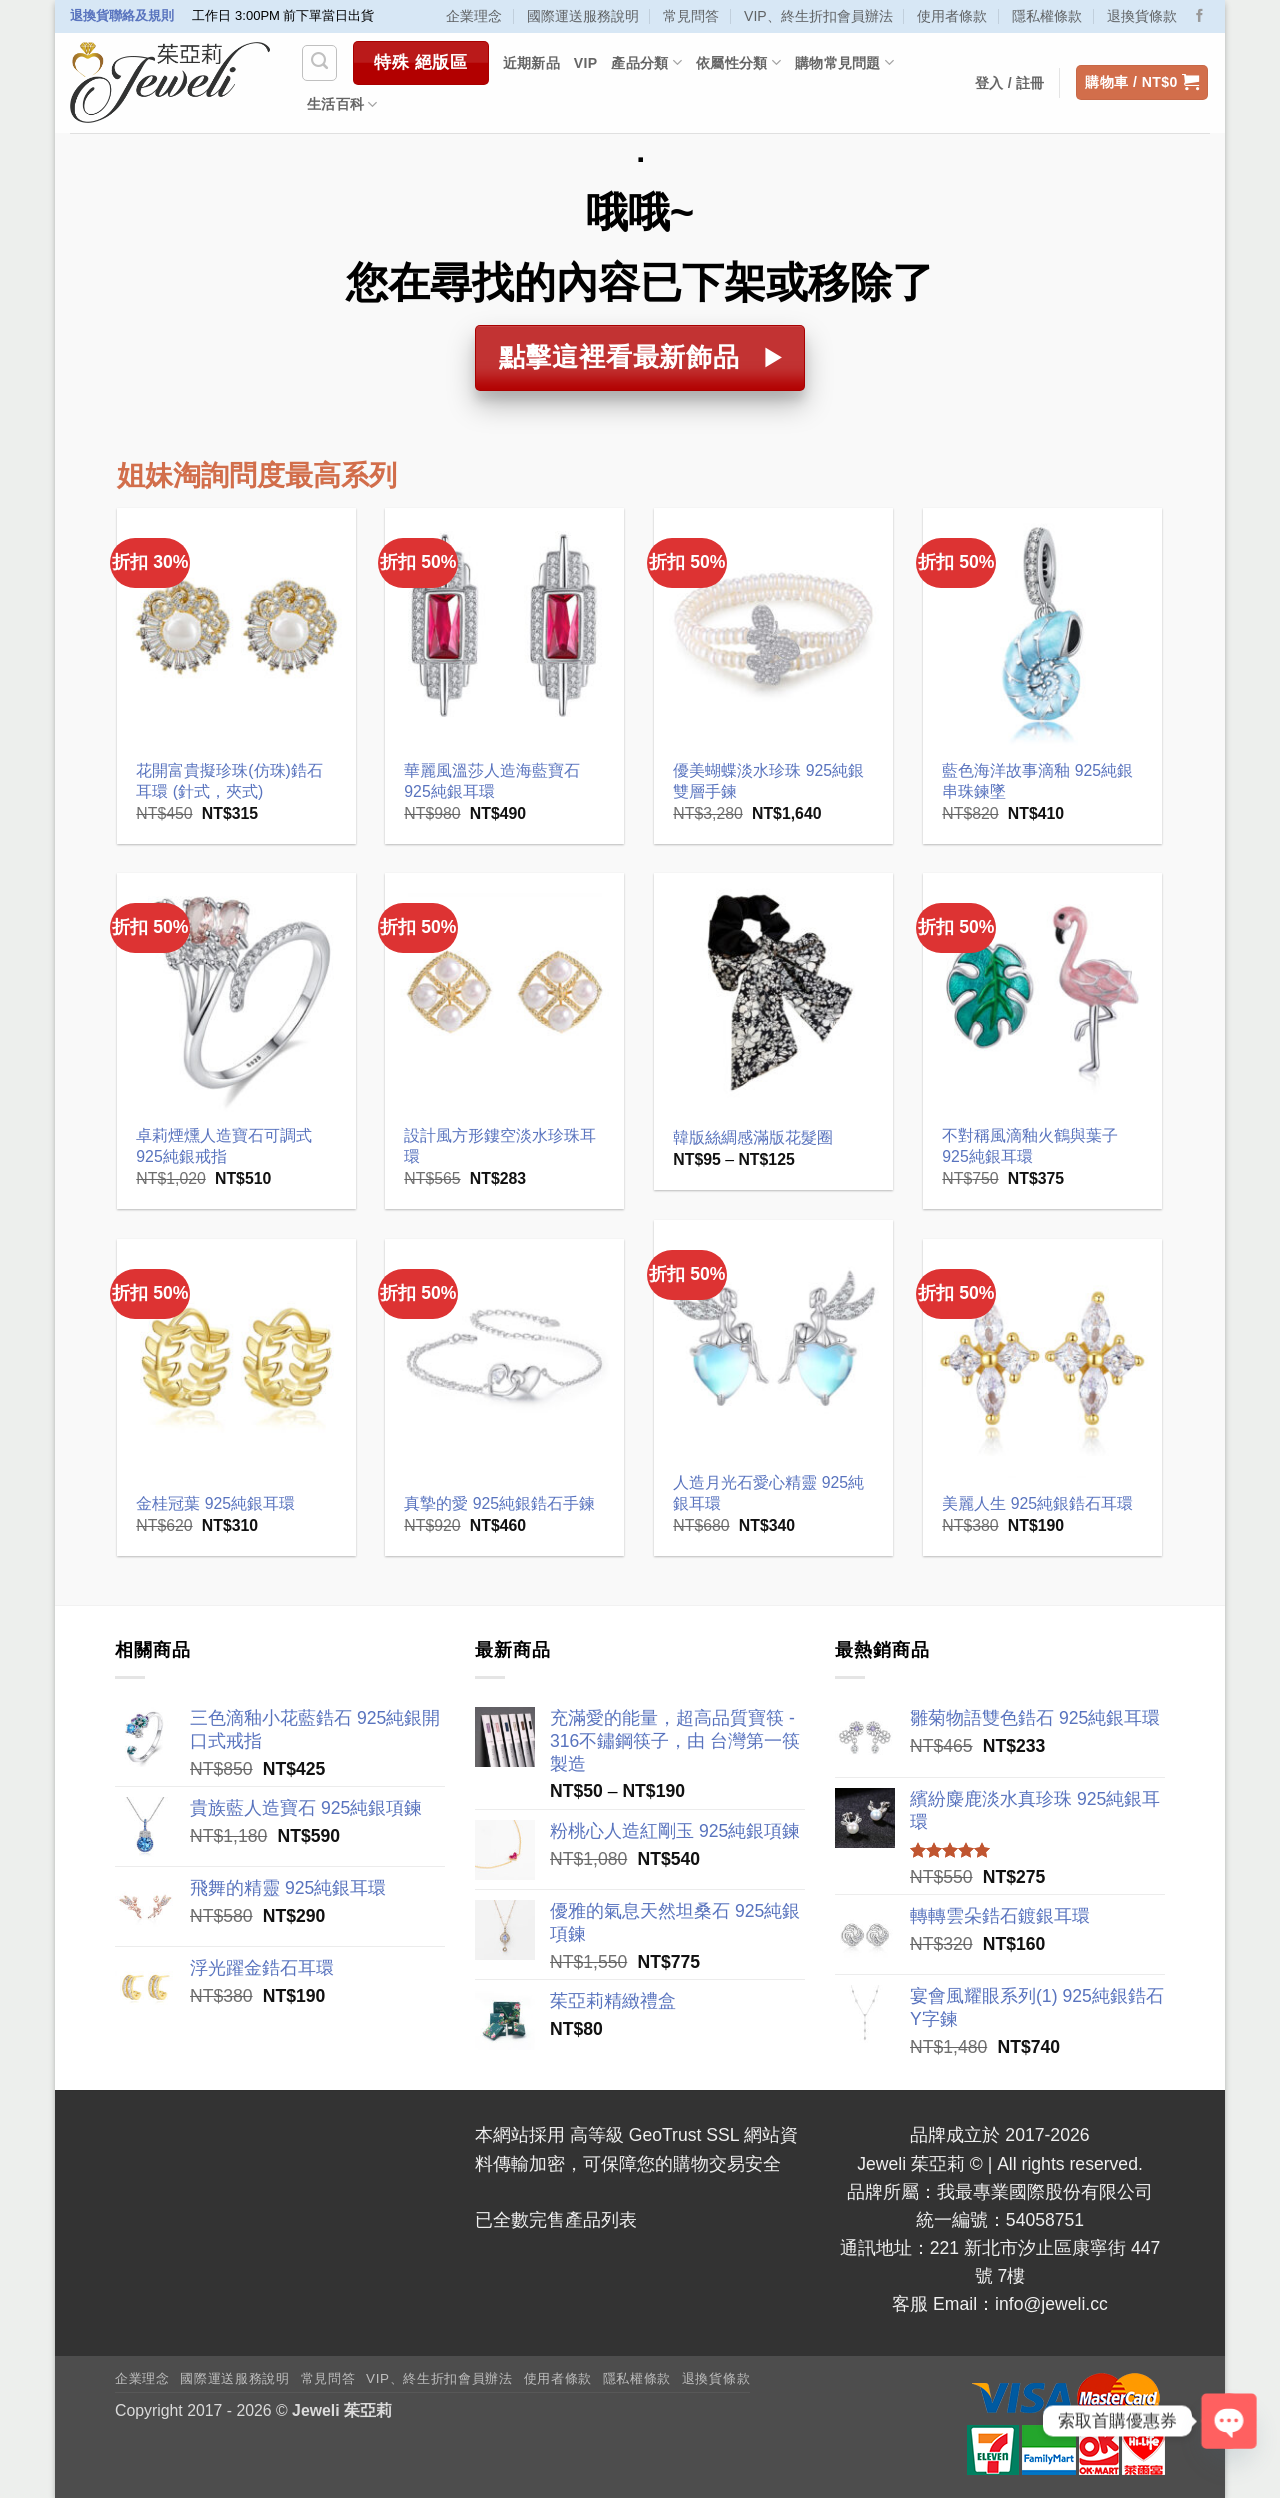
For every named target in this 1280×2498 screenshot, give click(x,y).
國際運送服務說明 (583, 16)
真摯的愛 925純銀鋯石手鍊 (499, 1503)
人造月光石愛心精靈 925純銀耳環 (768, 1493)
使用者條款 (952, 16)
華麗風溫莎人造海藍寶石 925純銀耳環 (492, 781)
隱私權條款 (1047, 16)
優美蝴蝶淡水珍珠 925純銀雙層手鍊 (768, 781)
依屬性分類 (738, 62)
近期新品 (531, 63)
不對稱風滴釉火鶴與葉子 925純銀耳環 (1030, 1146)
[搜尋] (319, 62)
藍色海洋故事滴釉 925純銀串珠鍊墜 (1037, 781)
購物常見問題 (844, 62)
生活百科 (342, 104)
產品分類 (646, 62)
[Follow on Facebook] (1199, 16)
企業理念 (474, 16)
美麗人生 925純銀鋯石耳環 (1037, 1503)
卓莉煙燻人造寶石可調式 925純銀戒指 (224, 1146)
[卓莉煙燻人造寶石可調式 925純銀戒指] (236, 992)
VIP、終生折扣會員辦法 (818, 16)
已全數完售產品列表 (556, 2220)
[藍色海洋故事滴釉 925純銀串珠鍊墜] (1042, 627)
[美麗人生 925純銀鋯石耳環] (1042, 1358)
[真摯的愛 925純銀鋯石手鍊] (504, 1358)
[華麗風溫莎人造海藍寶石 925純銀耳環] (504, 627)
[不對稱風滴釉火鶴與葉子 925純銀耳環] (1042, 992)
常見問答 (691, 16)
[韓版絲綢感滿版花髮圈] (773, 992)
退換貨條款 (1142, 16)
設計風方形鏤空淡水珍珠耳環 (500, 1146)
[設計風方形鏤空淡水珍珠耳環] (504, 992)
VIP (586, 63)
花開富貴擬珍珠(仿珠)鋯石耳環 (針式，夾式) (229, 781)
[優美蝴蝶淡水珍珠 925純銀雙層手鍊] (773, 627)
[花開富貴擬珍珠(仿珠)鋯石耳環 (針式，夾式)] (236, 627)
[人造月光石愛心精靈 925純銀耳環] (773, 1339)
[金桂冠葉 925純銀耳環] (236, 1358)
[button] (1142, 83)
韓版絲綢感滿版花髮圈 (753, 1137)
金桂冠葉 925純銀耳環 (215, 1503)
